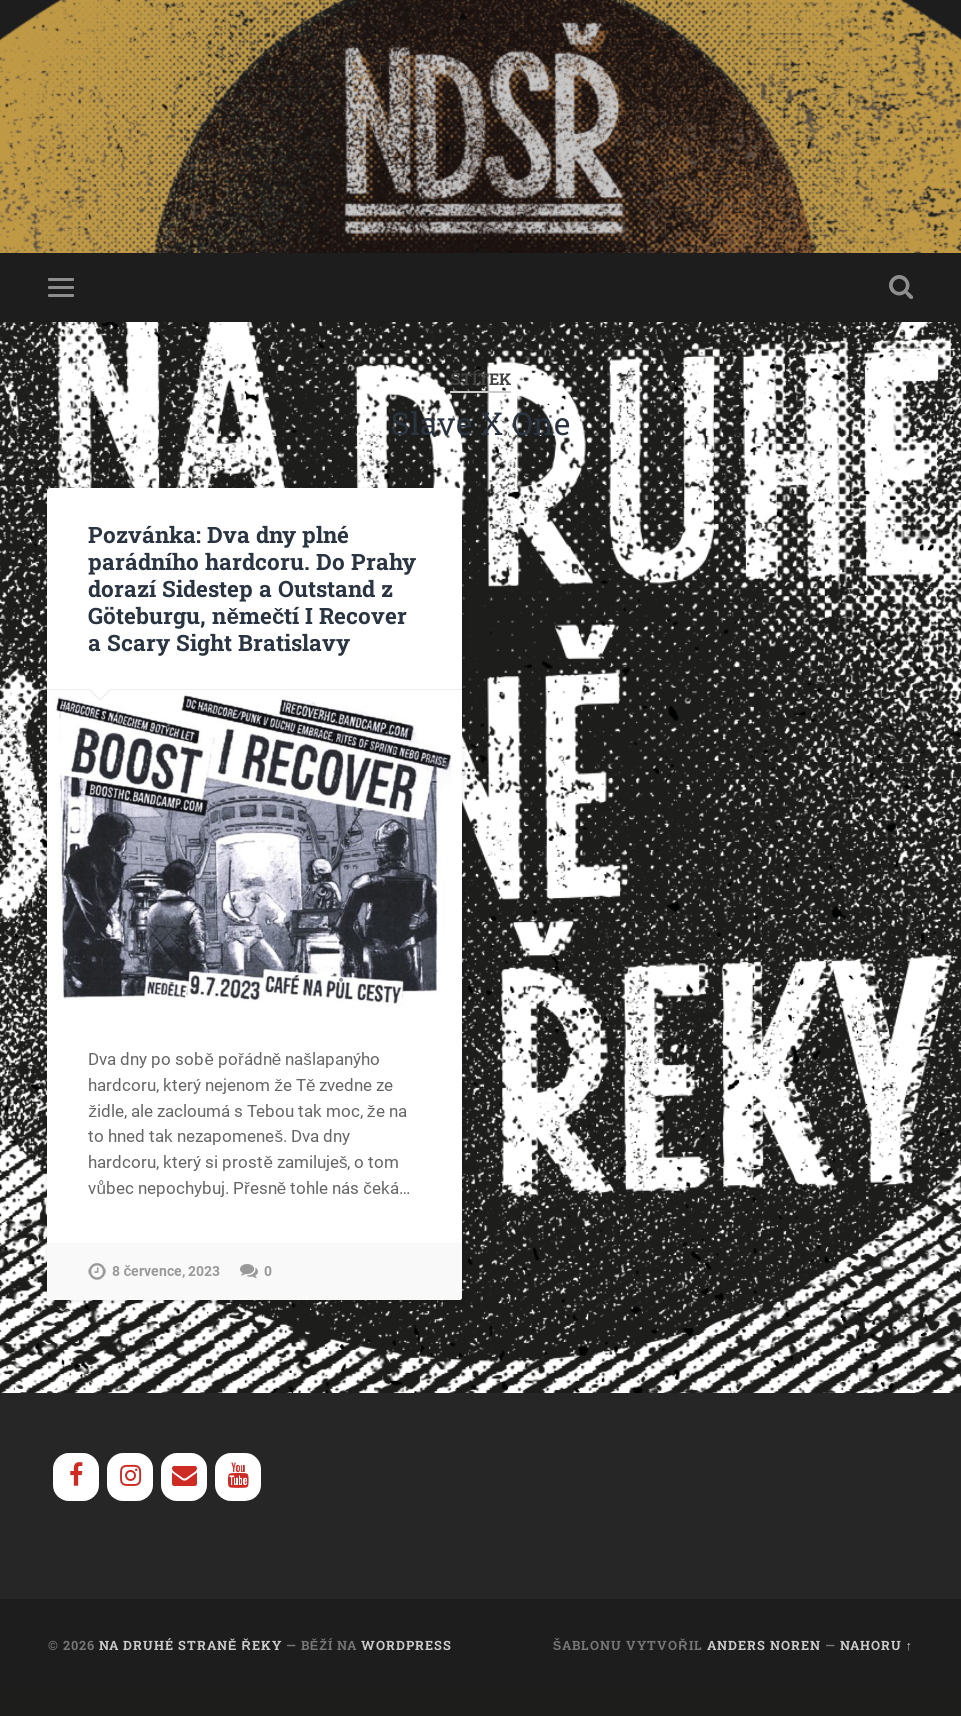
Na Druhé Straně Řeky (190, 1645)
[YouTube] (238, 1477)
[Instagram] (130, 1477)
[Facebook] (76, 1477)
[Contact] (184, 1477)
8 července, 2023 (166, 1271)
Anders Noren (764, 1645)
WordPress (406, 1645)
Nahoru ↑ (876, 1645)
